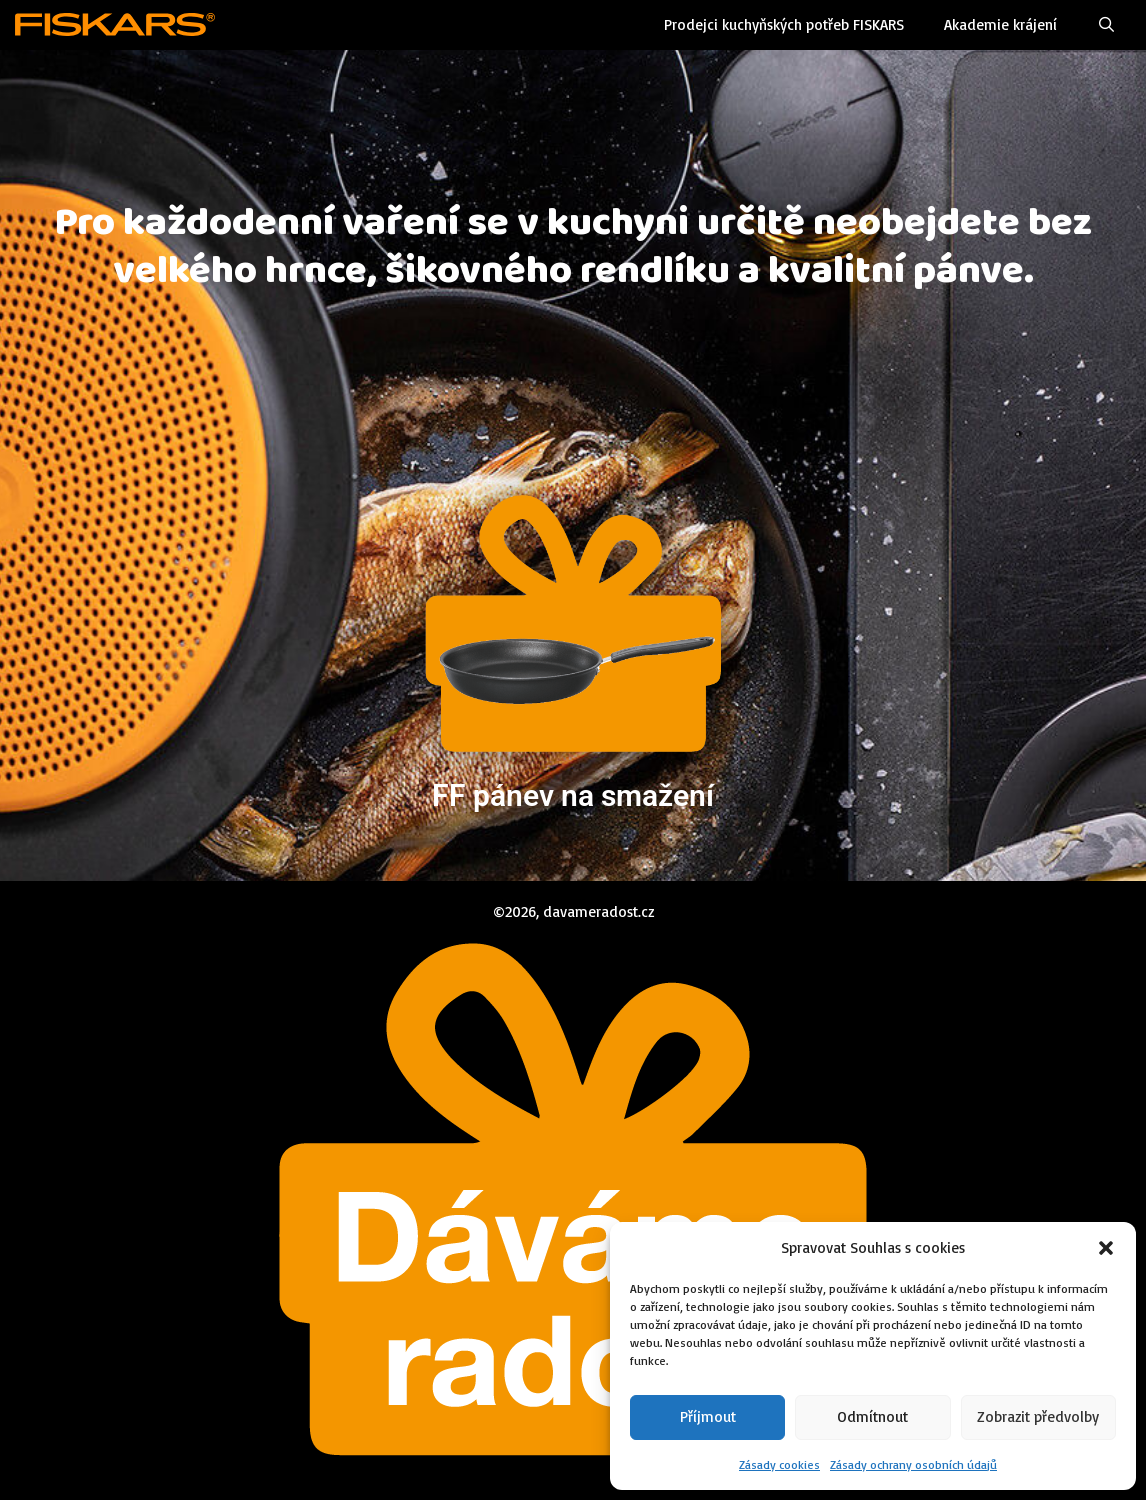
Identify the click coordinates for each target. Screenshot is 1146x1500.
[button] (1106, 1248)
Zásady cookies (779, 1464)
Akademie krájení (1000, 24)
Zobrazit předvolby (1038, 1416)
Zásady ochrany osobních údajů (913, 1464)
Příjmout (708, 1416)
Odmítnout (872, 1416)
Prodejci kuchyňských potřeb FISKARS (784, 24)
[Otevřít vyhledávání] (1106, 25)
